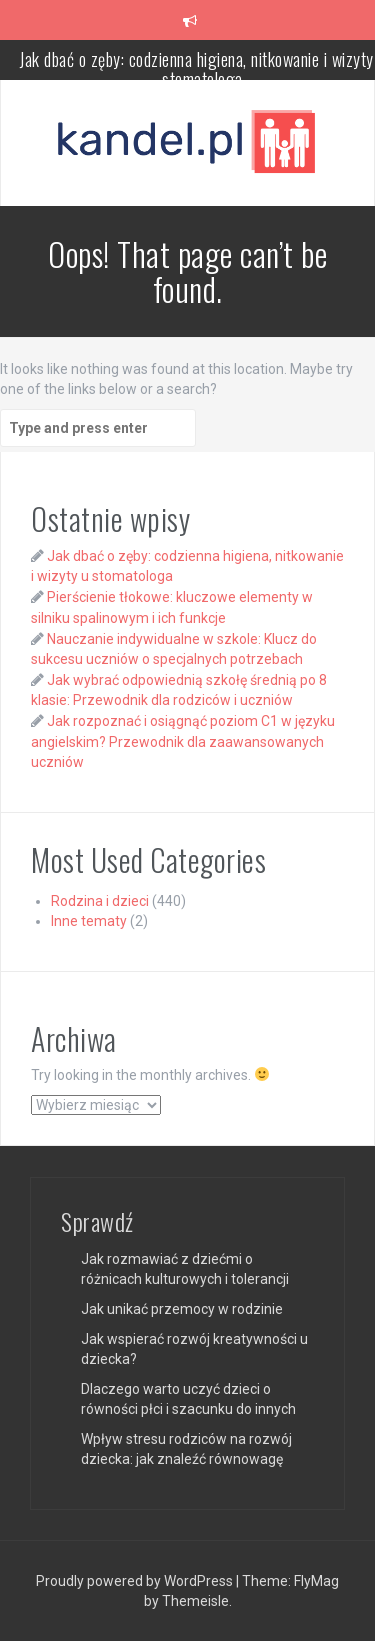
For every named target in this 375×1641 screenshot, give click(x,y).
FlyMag (316, 1581)
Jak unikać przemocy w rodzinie (182, 1309)
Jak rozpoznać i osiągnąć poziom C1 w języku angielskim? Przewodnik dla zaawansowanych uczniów (183, 741)
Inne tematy (89, 921)
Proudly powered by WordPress (136, 1581)
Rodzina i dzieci (100, 901)
